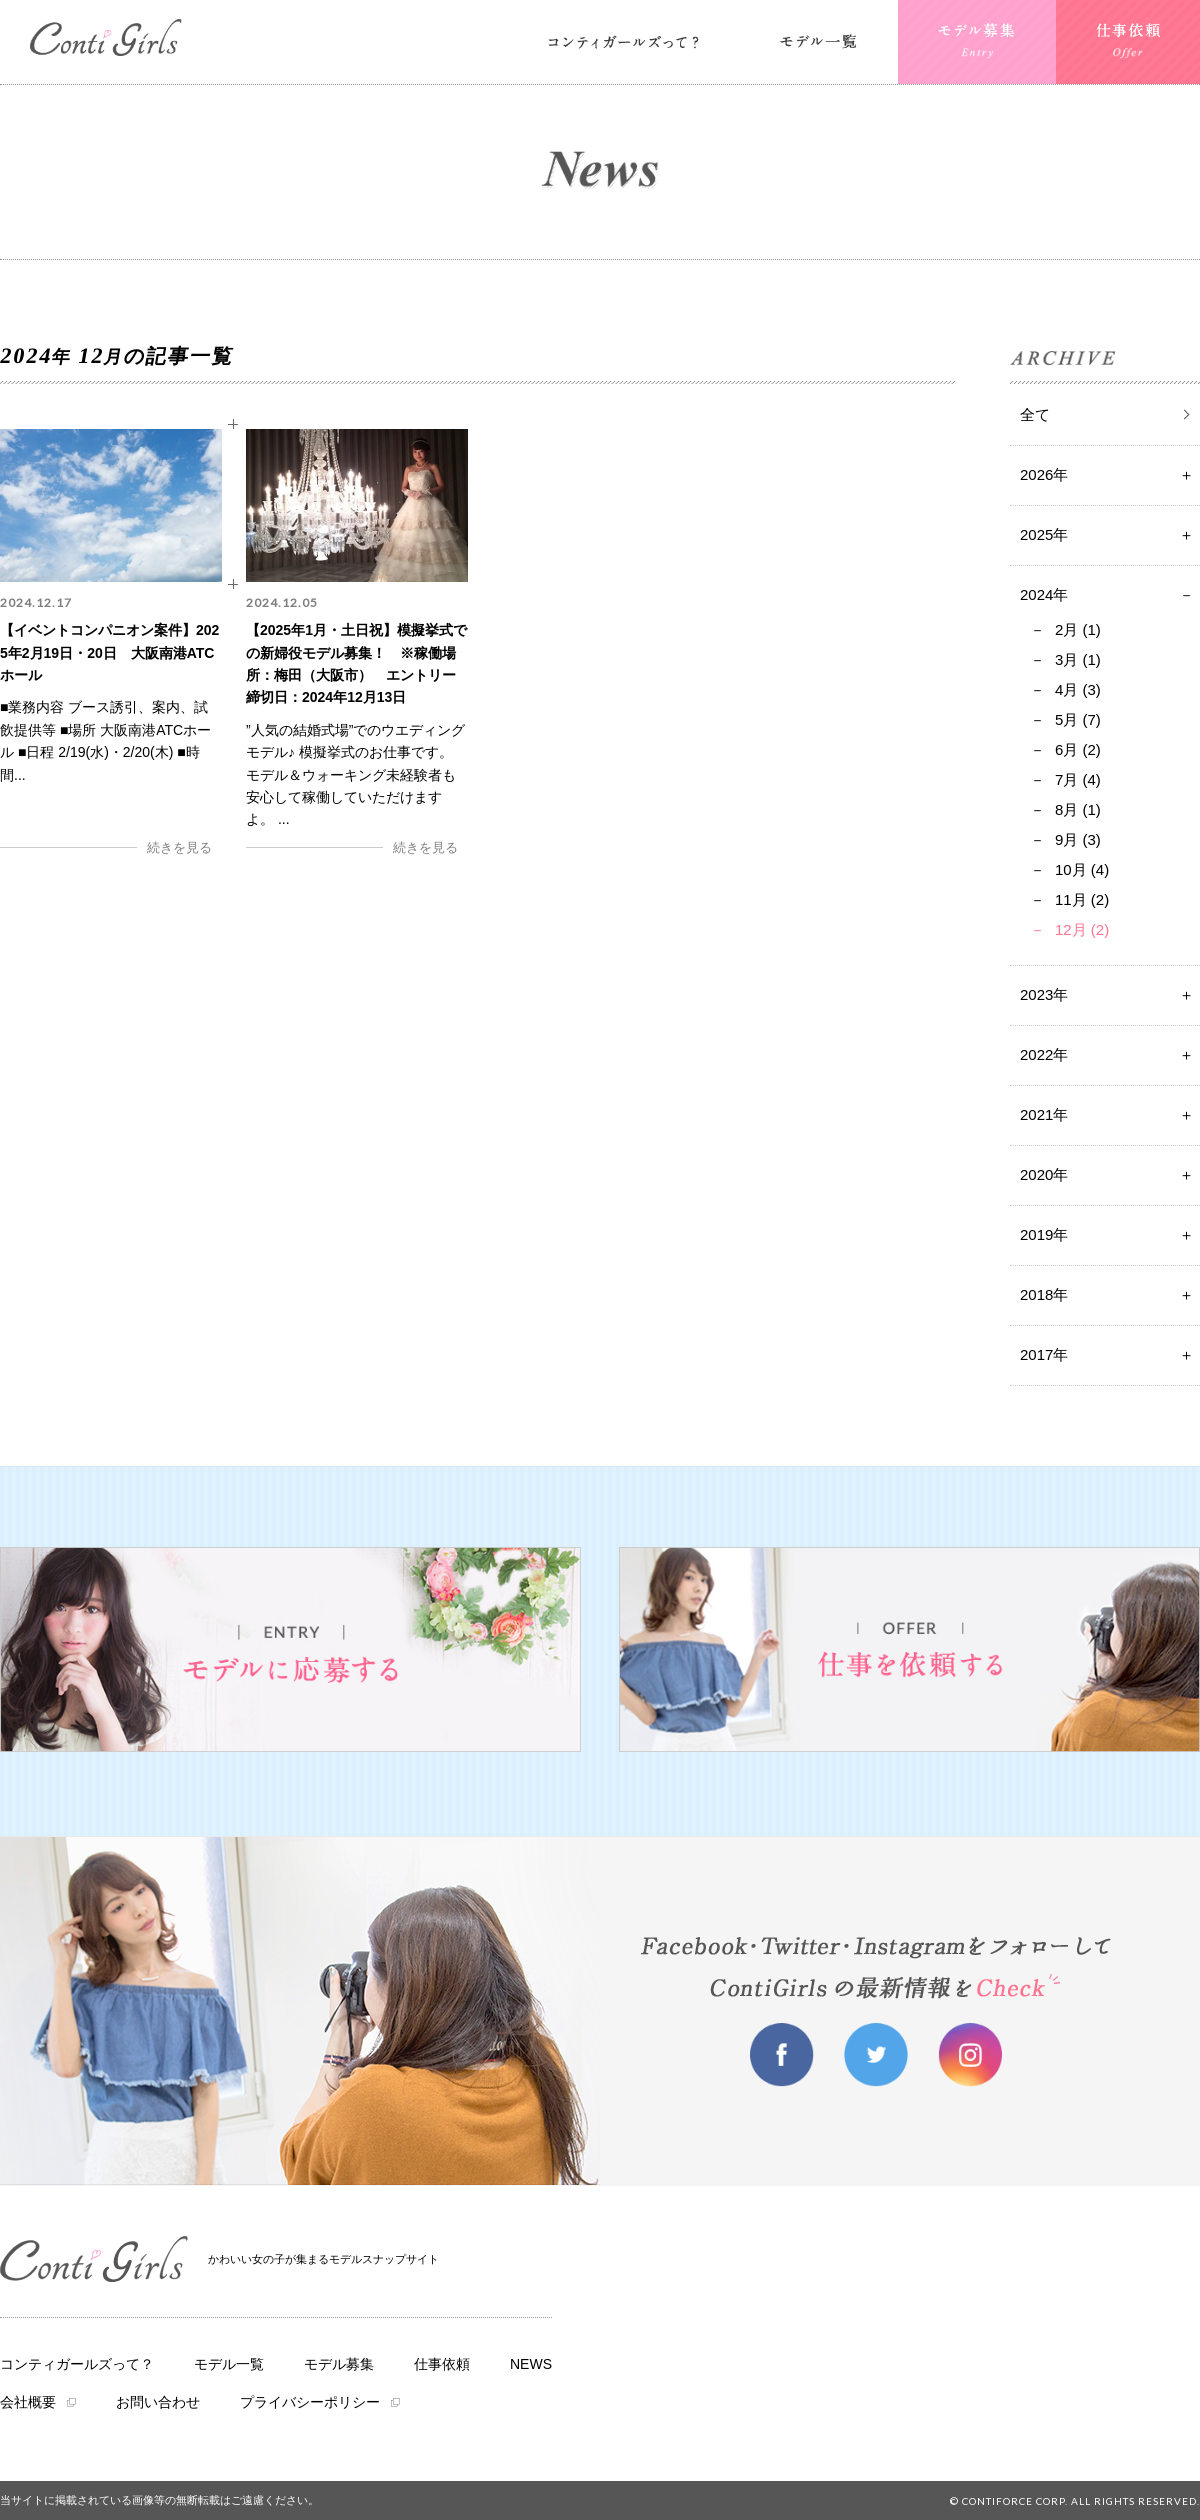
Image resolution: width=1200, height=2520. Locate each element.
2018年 (1044, 1294)
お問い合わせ (158, 2402)
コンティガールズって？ (77, 2364)
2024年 (1044, 594)
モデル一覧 (229, 2364)
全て (1035, 414)
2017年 (1044, 1354)
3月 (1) (1078, 659)
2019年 (1044, 1234)
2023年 (1044, 994)
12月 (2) (1082, 929)
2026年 (1044, 474)
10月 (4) (1082, 869)
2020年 (1044, 1174)
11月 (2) (1082, 899)
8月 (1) (1078, 809)
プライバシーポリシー (310, 2402)
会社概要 (28, 2402)
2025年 (1044, 534)
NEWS (531, 2364)
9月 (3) (1078, 839)
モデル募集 (339, 2364)
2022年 (1044, 1054)
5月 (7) (1078, 719)
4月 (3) (1078, 689)
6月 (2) (1078, 749)
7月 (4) (1078, 779)
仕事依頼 (442, 2364)
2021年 (1044, 1114)
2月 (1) (1078, 629)
